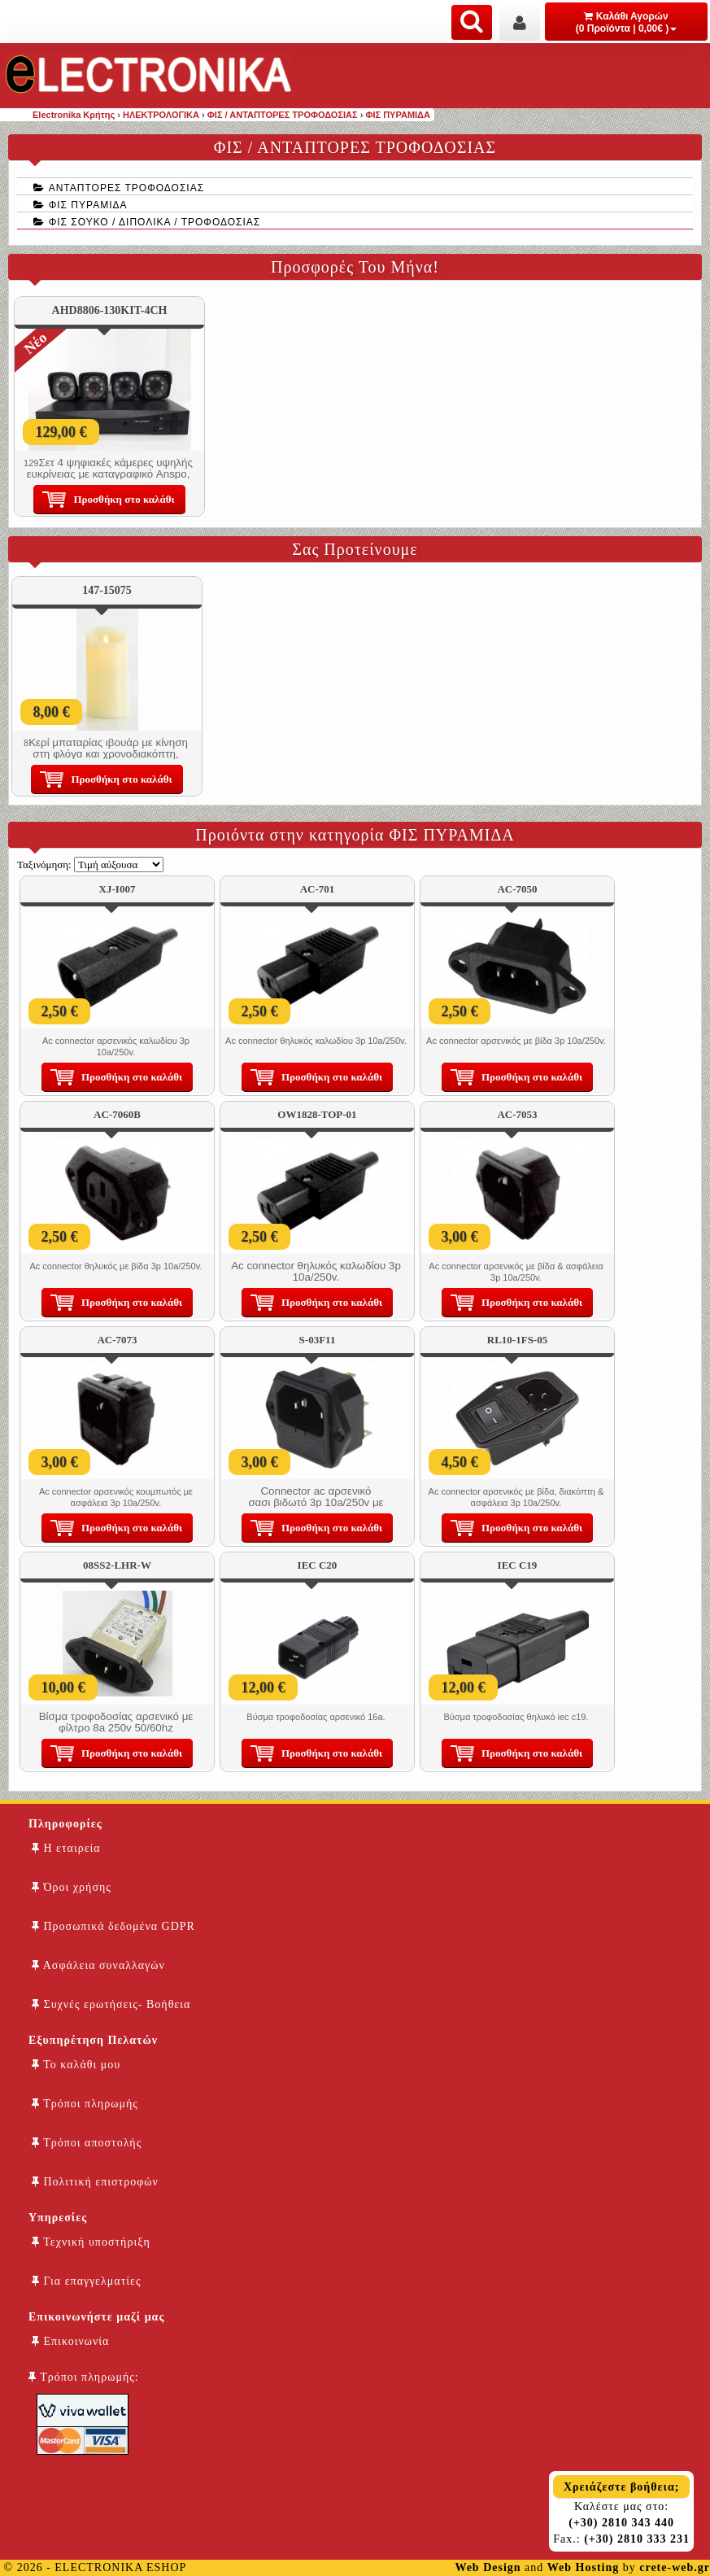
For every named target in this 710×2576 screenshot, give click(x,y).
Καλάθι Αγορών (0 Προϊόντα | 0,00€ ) (626, 22)
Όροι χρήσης (71, 1887)
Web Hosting (583, 2567)
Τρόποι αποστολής (87, 2143)
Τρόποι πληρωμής (85, 2104)
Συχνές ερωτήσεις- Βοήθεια (111, 2004)
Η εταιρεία (66, 1848)
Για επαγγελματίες (86, 2281)
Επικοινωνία (70, 2341)
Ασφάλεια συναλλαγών (98, 1965)
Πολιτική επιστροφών (95, 2182)
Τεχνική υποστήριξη (91, 2242)
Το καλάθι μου (76, 2065)
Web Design (488, 2567)
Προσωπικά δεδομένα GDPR (113, 1926)
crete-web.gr (674, 2567)
